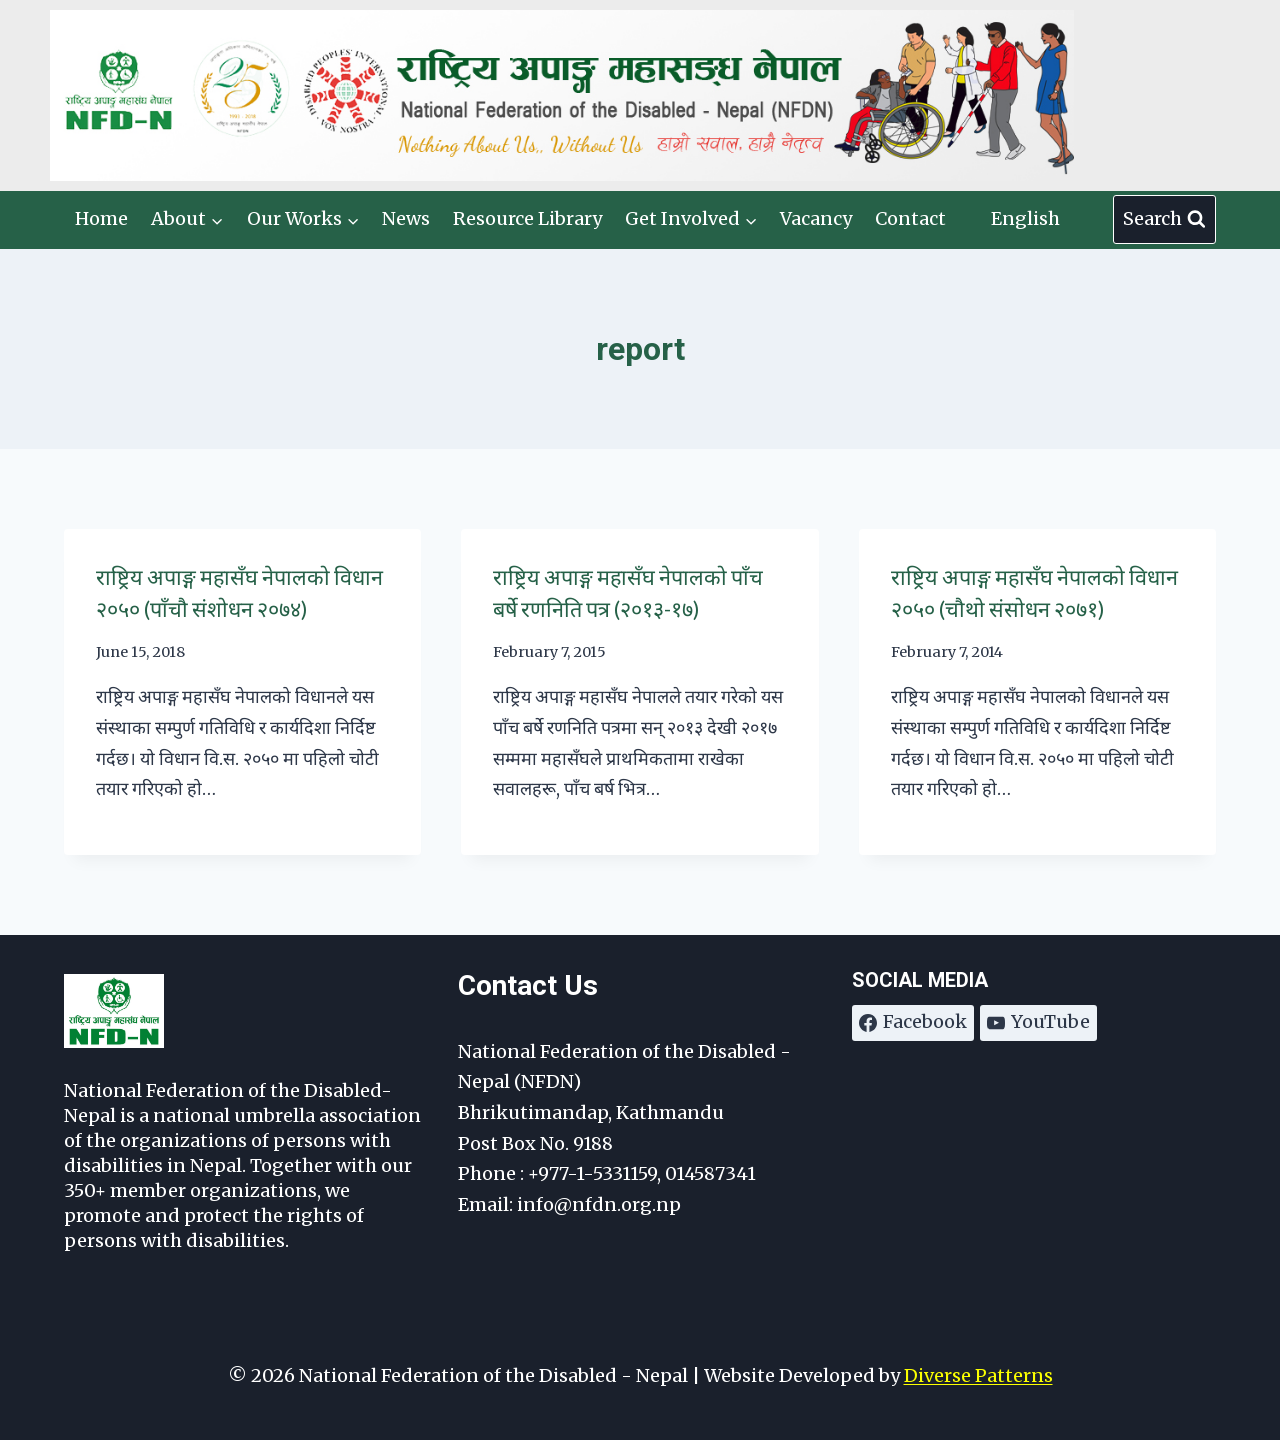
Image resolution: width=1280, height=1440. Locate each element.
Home (101, 218)
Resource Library (527, 218)
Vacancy (816, 218)
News (406, 218)
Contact (910, 218)
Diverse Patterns (978, 1375)
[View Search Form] (1164, 219)
